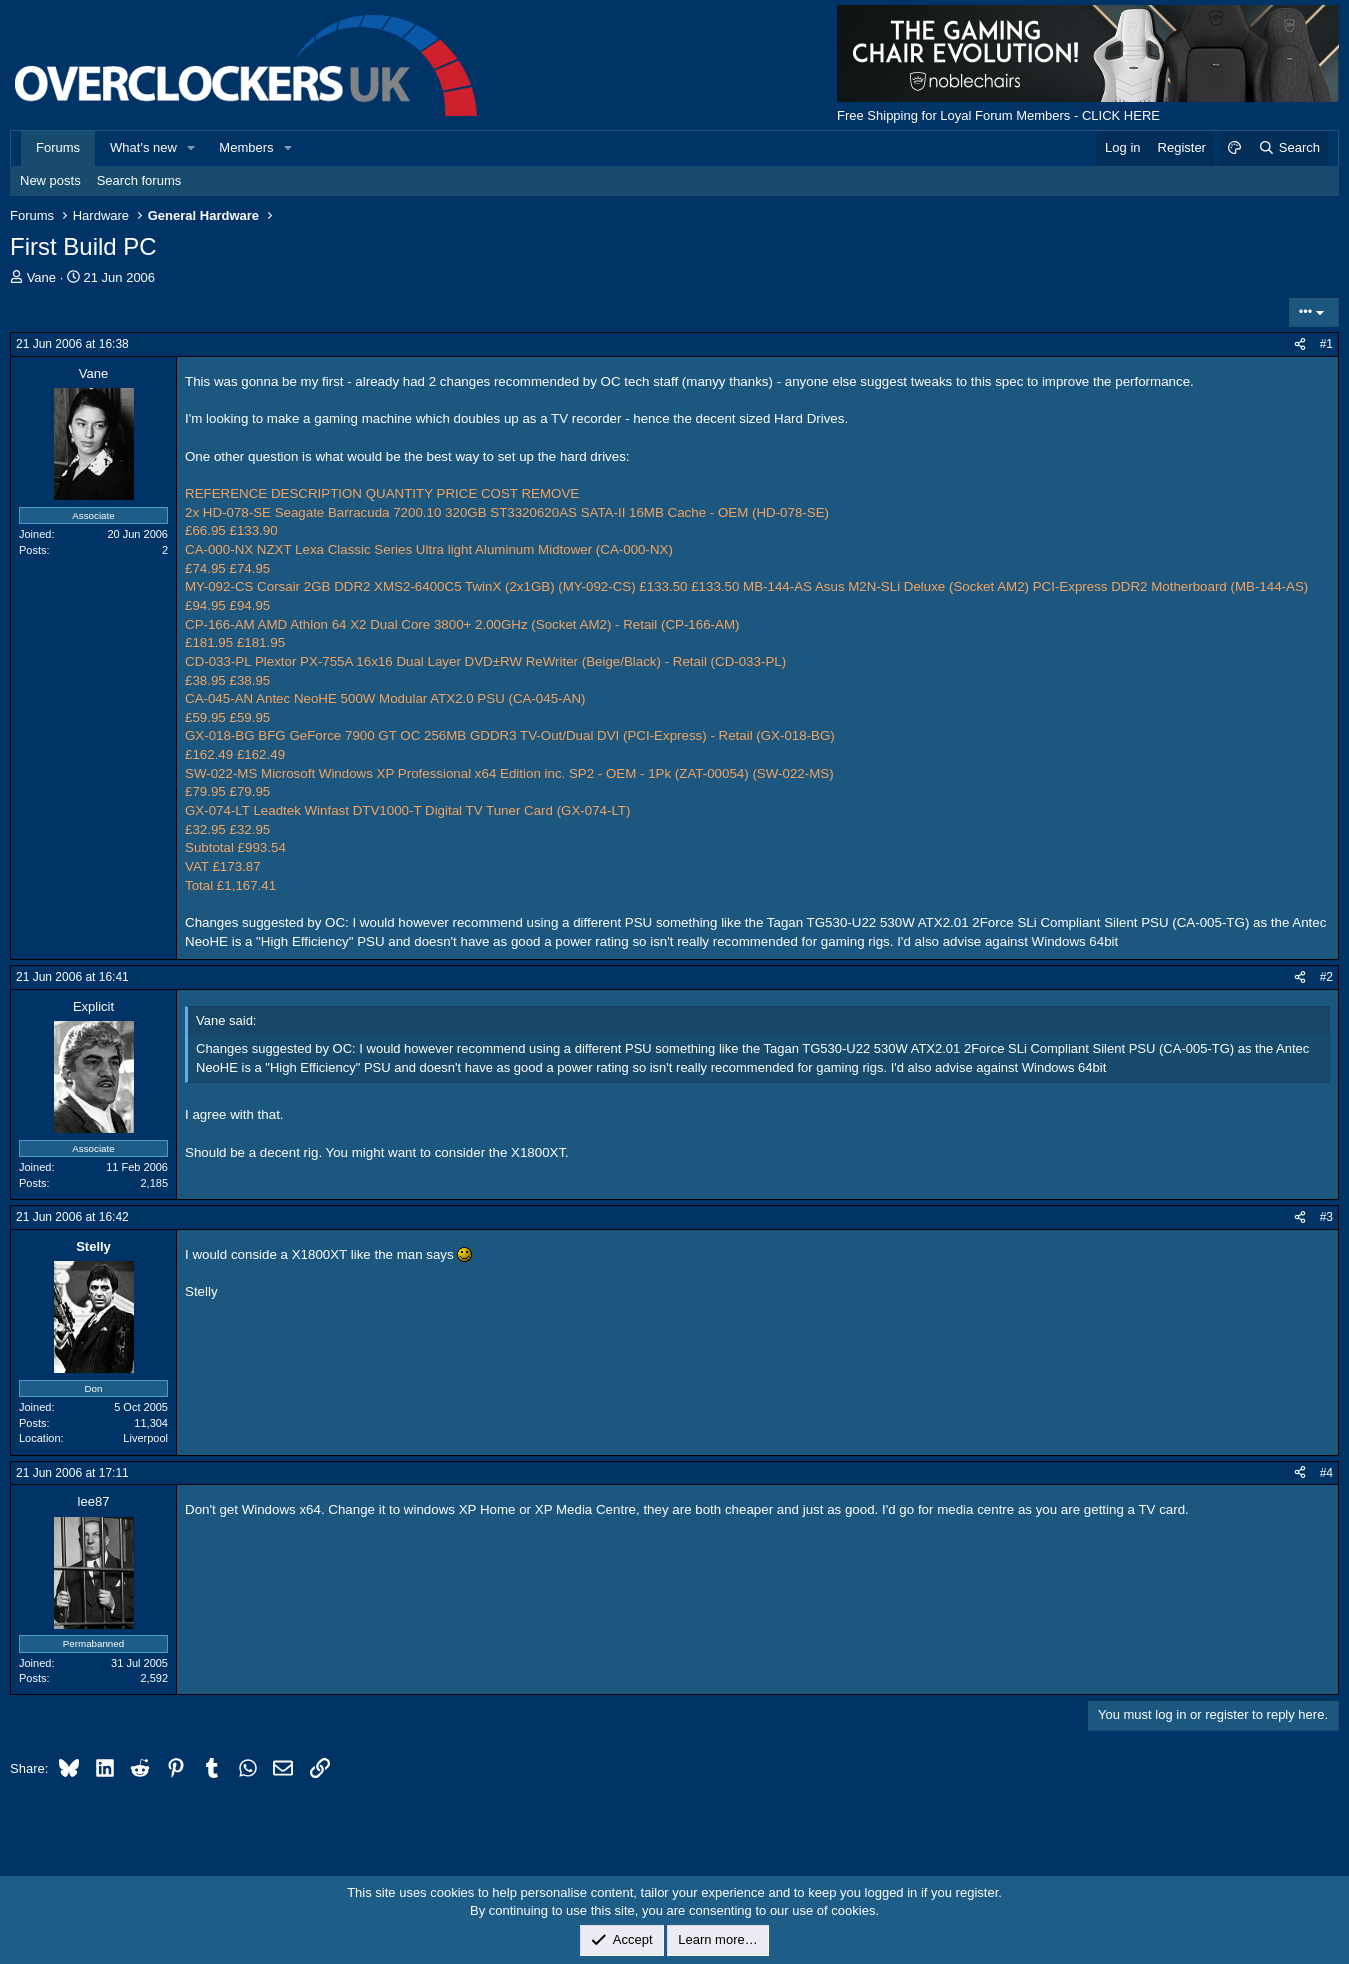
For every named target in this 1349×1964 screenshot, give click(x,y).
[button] (192, 148)
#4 (1326, 1473)
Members (246, 147)
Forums (58, 147)
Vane (41, 277)
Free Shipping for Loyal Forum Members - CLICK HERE (998, 115)
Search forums (139, 180)
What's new (143, 147)
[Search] (1288, 148)
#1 (1326, 344)
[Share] (1300, 344)
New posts (50, 180)
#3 (1326, 1217)
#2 (1326, 977)
